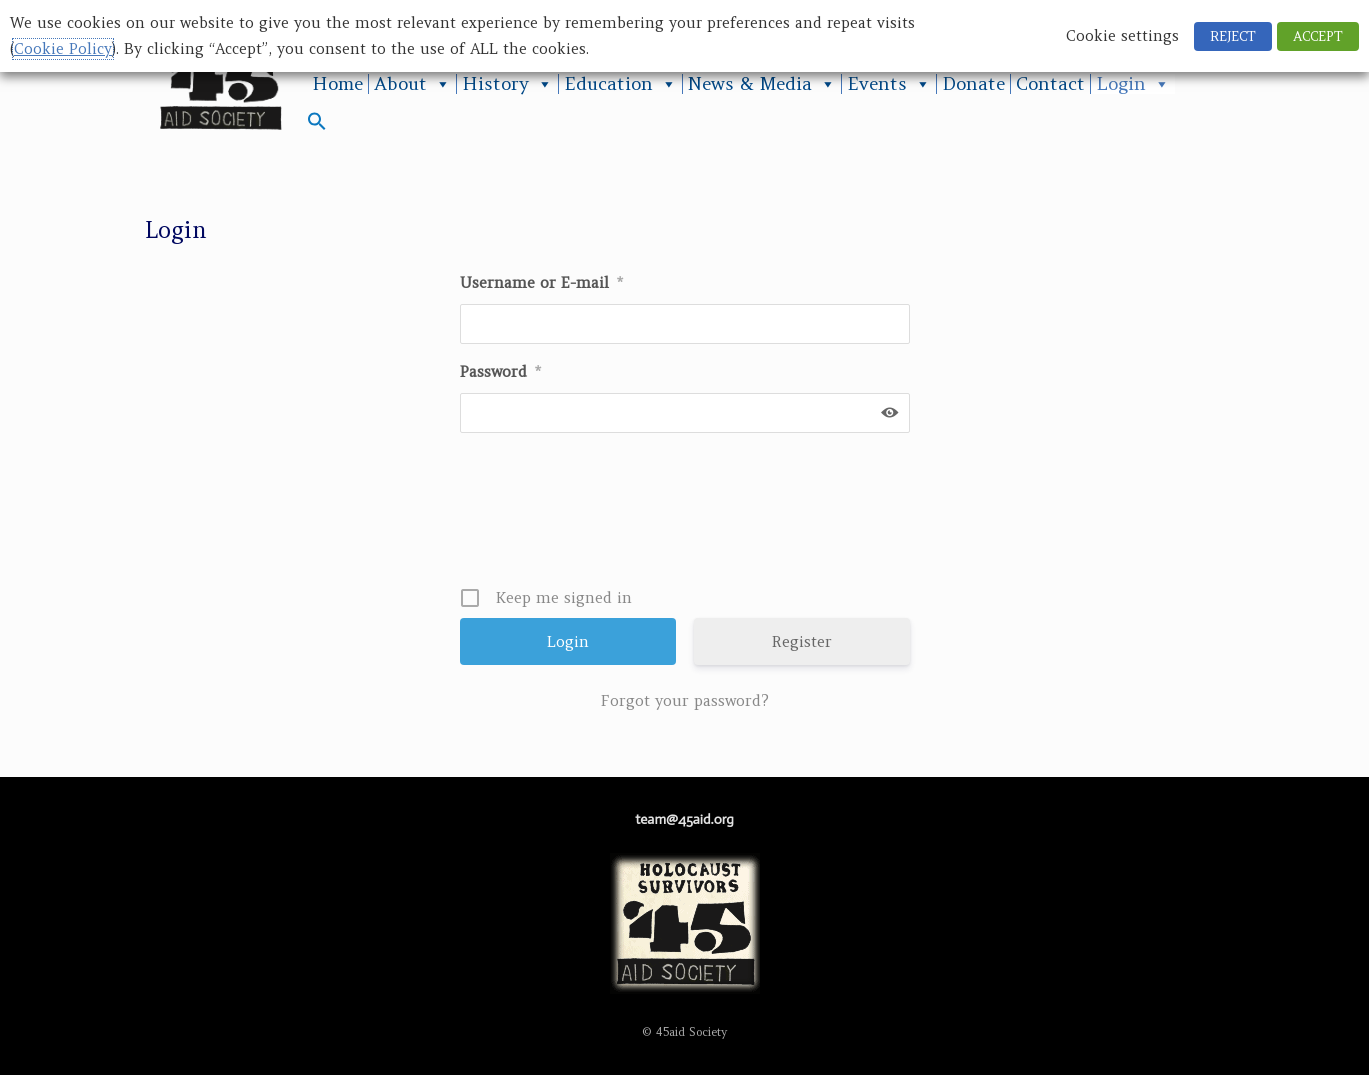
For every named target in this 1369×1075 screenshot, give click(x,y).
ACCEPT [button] (1318, 36)
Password (500, 371)
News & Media (762, 84)
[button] (317, 125)
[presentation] (687, 517)
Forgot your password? (685, 700)
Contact (1050, 84)
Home (337, 84)
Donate (973, 84)
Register (802, 641)
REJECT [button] (1233, 36)
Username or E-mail (541, 282)
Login (1133, 84)
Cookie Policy (63, 49)
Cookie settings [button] (1122, 36)
